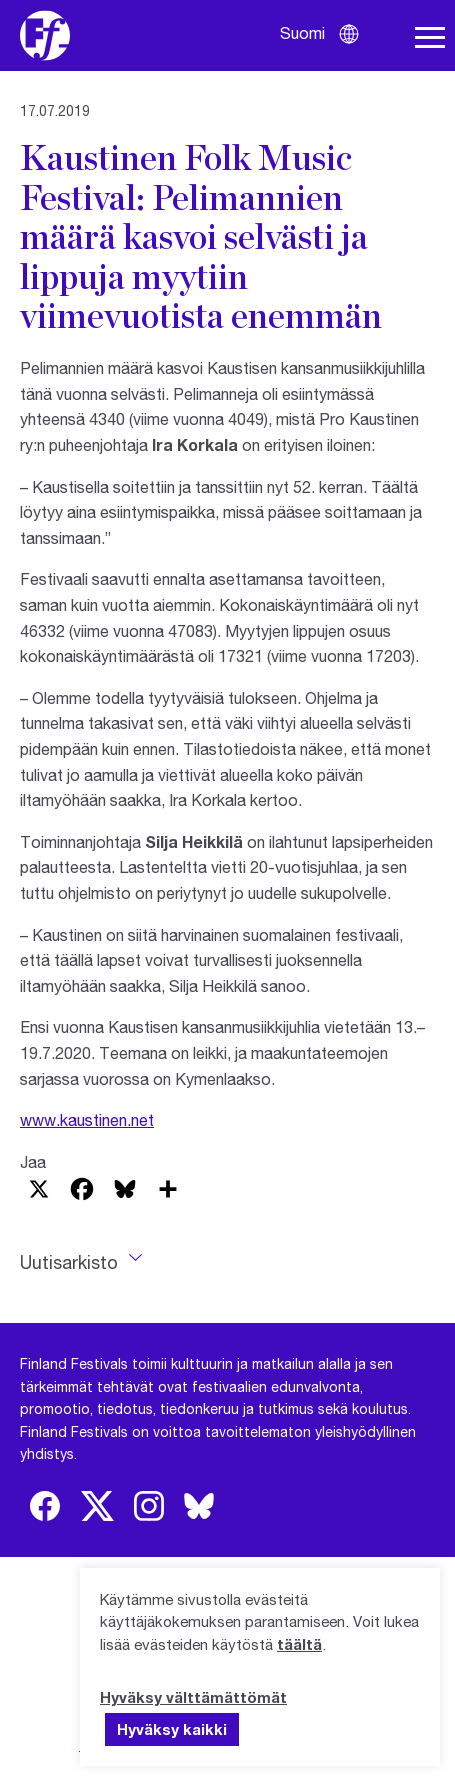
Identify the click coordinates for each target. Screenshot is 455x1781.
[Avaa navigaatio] (430, 38)
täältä (299, 1644)
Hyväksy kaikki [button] (172, 1729)
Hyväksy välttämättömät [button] (193, 1697)
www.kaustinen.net (87, 1119)
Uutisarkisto (69, 1262)
